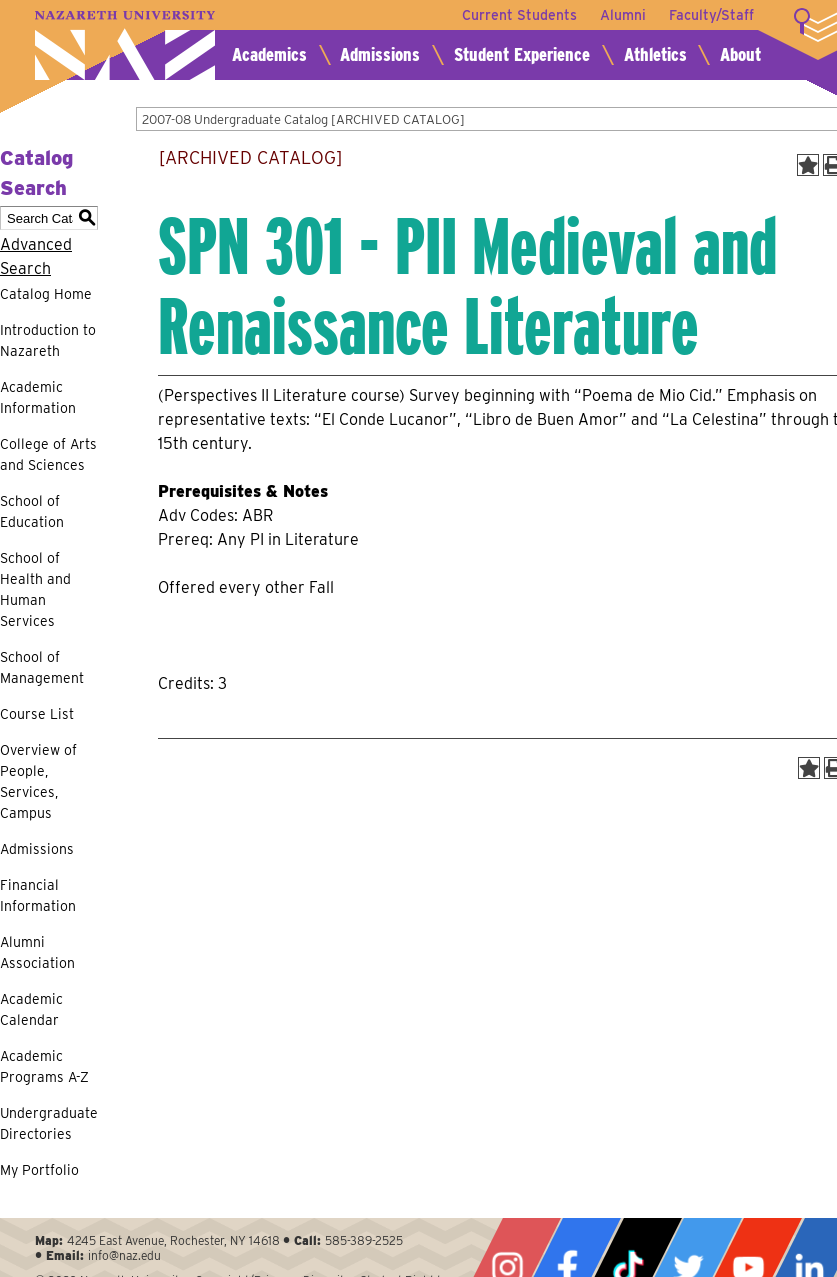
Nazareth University (125, 45)
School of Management (42, 667)
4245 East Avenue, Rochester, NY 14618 (173, 1240)
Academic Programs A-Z (44, 1066)
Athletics (655, 54)
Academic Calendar (31, 1009)
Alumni (622, 15)
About (740, 54)
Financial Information (38, 895)
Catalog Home (46, 294)
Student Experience (522, 54)
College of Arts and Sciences (48, 454)
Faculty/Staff (711, 15)
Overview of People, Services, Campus (38, 781)
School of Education (32, 511)
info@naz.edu (124, 1255)
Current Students (517, 15)
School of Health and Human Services (35, 589)
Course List (37, 714)
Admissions (380, 54)
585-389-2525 (364, 1240)
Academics (269, 54)
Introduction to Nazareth (48, 340)
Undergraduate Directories (49, 1123)
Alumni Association (37, 952)
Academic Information (38, 397)
